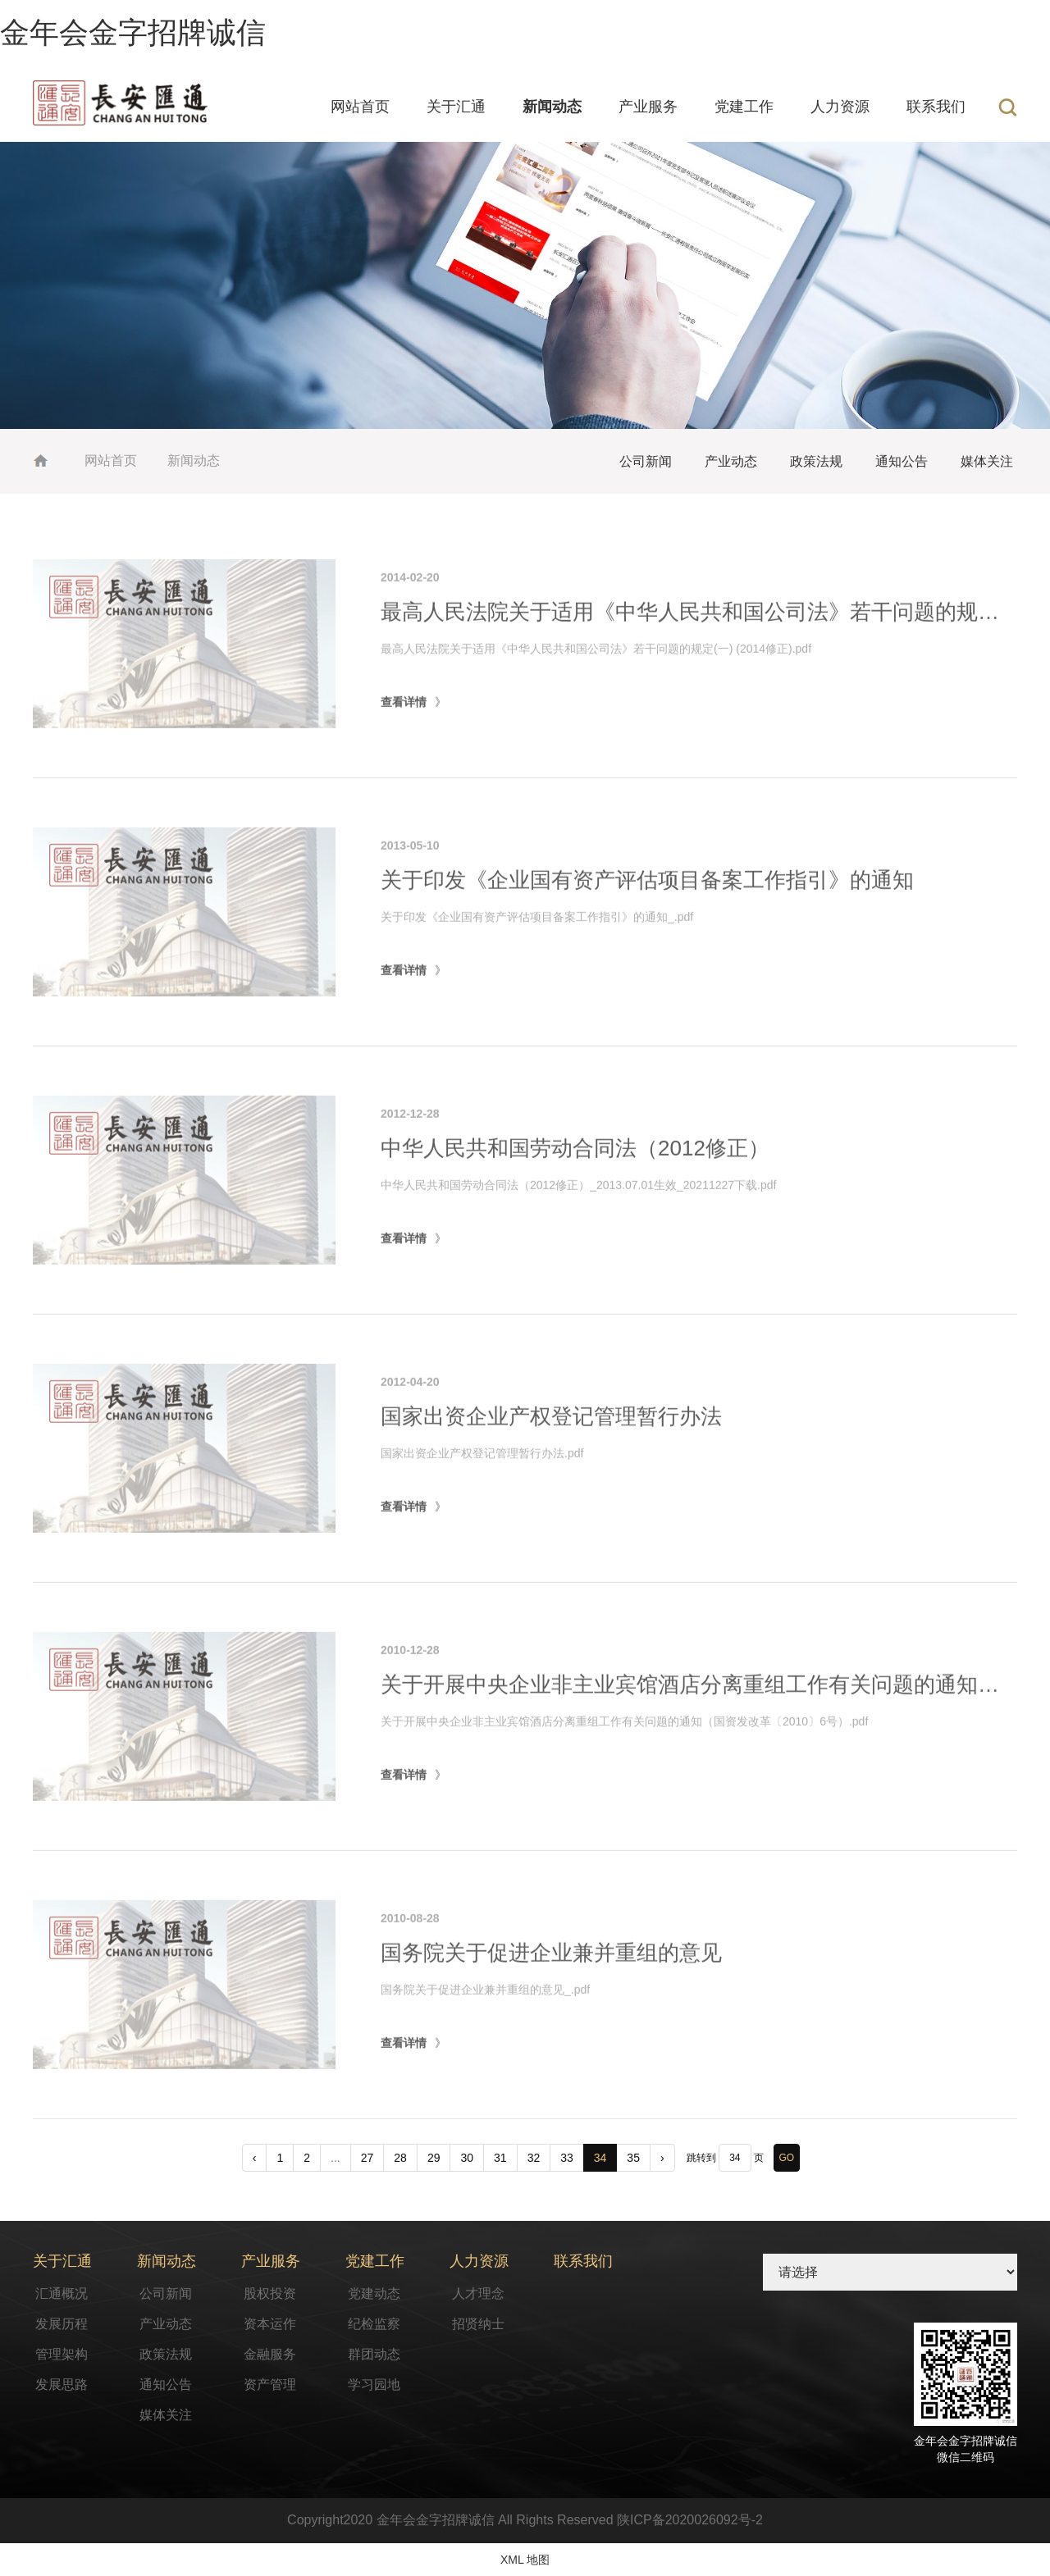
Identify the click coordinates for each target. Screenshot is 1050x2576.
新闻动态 (552, 106)
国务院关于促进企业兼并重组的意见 (551, 2017)
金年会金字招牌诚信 (133, 32)
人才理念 (478, 2293)
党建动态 (374, 2293)
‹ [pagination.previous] (255, 2157)
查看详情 (404, 766)
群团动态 (374, 2354)
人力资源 (840, 106)
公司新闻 (645, 461)
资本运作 (270, 2324)
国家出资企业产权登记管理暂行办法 (551, 1481)
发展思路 (61, 2384)
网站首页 (360, 106)
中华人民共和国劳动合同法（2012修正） (575, 1213)
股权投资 (270, 2293)
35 (633, 2157)
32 (534, 2157)
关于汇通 (456, 106)
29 (434, 2157)
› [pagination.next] (662, 2157)
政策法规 (816, 461)
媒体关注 (987, 461)
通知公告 (901, 461)
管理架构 (61, 2354)
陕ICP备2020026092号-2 (690, 2520)
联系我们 (936, 106)
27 (367, 2157)
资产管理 (270, 2384)
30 (466, 2157)
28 (400, 2157)
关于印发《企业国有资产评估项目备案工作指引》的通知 (647, 944)
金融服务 (270, 2354)
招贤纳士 (478, 2324)
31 (500, 2157)
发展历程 (61, 2324)
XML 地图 (525, 2559)
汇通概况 (61, 2293)
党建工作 (744, 106)
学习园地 (374, 2384)
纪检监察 (374, 2324)
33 (566, 2157)
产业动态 (731, 461)
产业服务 (648, 106)
